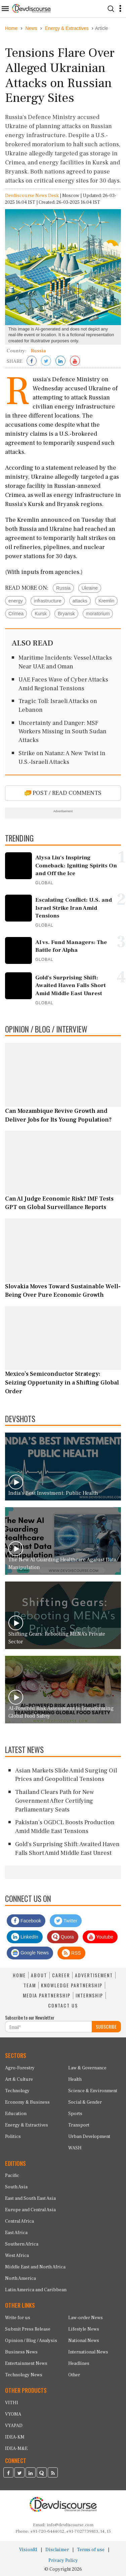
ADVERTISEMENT (94, 1975)
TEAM (30, 1985)
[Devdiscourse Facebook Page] (8, 2473)
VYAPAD (14, 2426)
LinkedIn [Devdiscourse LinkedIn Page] (24, 1937)
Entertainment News (26, 2363)
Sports (75, 2114)
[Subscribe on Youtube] (75, 361)
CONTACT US (63, 2005)
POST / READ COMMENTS (63, 793)
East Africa (16, 2233)
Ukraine (90, 588)
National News (83, 2341)
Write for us (17, 2318)
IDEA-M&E (16, 2449)
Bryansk (66, 613)
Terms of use (90, 2550)
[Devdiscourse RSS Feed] (53, 2473)
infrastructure (47, 600)
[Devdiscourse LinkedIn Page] (31, 2473)
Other (74, 2375)
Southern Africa (21, 2244)
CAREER (61, 1975)
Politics (13, 2137)
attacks (80, 600)
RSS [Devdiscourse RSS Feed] (71, 1953)
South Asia (16, 2187)
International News (88, 2352)
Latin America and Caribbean (36, 2290)
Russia (63, 588)
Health (75, 2079)
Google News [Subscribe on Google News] (30, 1953)
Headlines (78, 2363)
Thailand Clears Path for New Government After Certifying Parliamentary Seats (54, 1800)
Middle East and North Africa (35, 2267)
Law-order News (85, 2318)
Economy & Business (27, 2102)
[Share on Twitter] (46, 361)
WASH (75, 2148)
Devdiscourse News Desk (32, 196)
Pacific (12, 2176)
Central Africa (19, 2221)
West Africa (17, 2256)
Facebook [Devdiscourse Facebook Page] (26, 1921)
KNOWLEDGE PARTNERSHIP (71, 1985)
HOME (19, 1975)
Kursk (41, 613)
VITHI (11, 2403)
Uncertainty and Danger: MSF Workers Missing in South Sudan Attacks (62, 731)
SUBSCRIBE (106, 2026)
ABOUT (39, 1975)
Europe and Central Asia (30, 2210)
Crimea (16, 613)
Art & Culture (19, 2079)
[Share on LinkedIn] (60, 361)
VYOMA (13, 2414)
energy (15, 600)
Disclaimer (57, 2550)
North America (20, 2278)
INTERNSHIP (89, 1995)
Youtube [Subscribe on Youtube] (100, 1937)
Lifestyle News (83, 2329)
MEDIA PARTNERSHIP (47, 1995)
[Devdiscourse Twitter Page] (19, 2473)
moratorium (98, 613)
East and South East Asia (30, 2198)
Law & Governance (87, 2068)
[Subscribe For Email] (48, 2026)
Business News (21, 2352)
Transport (78, 2125)
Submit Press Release (27, 2329)
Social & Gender (85, 2102)
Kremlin (106, 600)
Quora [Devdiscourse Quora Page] (62, 1937)
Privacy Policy (63, 2561)
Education (16, 2114)
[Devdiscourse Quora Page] (42, 2473)
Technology (17, 2091)
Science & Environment (92, 2091)
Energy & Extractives (26, 2125)
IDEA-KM (15, 2437)
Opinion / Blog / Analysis (31, 2341)
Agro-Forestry (20, 2068)
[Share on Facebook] (32, 361)
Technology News (23, 2375)
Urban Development (89, 2137)
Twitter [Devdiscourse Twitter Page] (65, 1921)
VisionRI (28, 2550)
